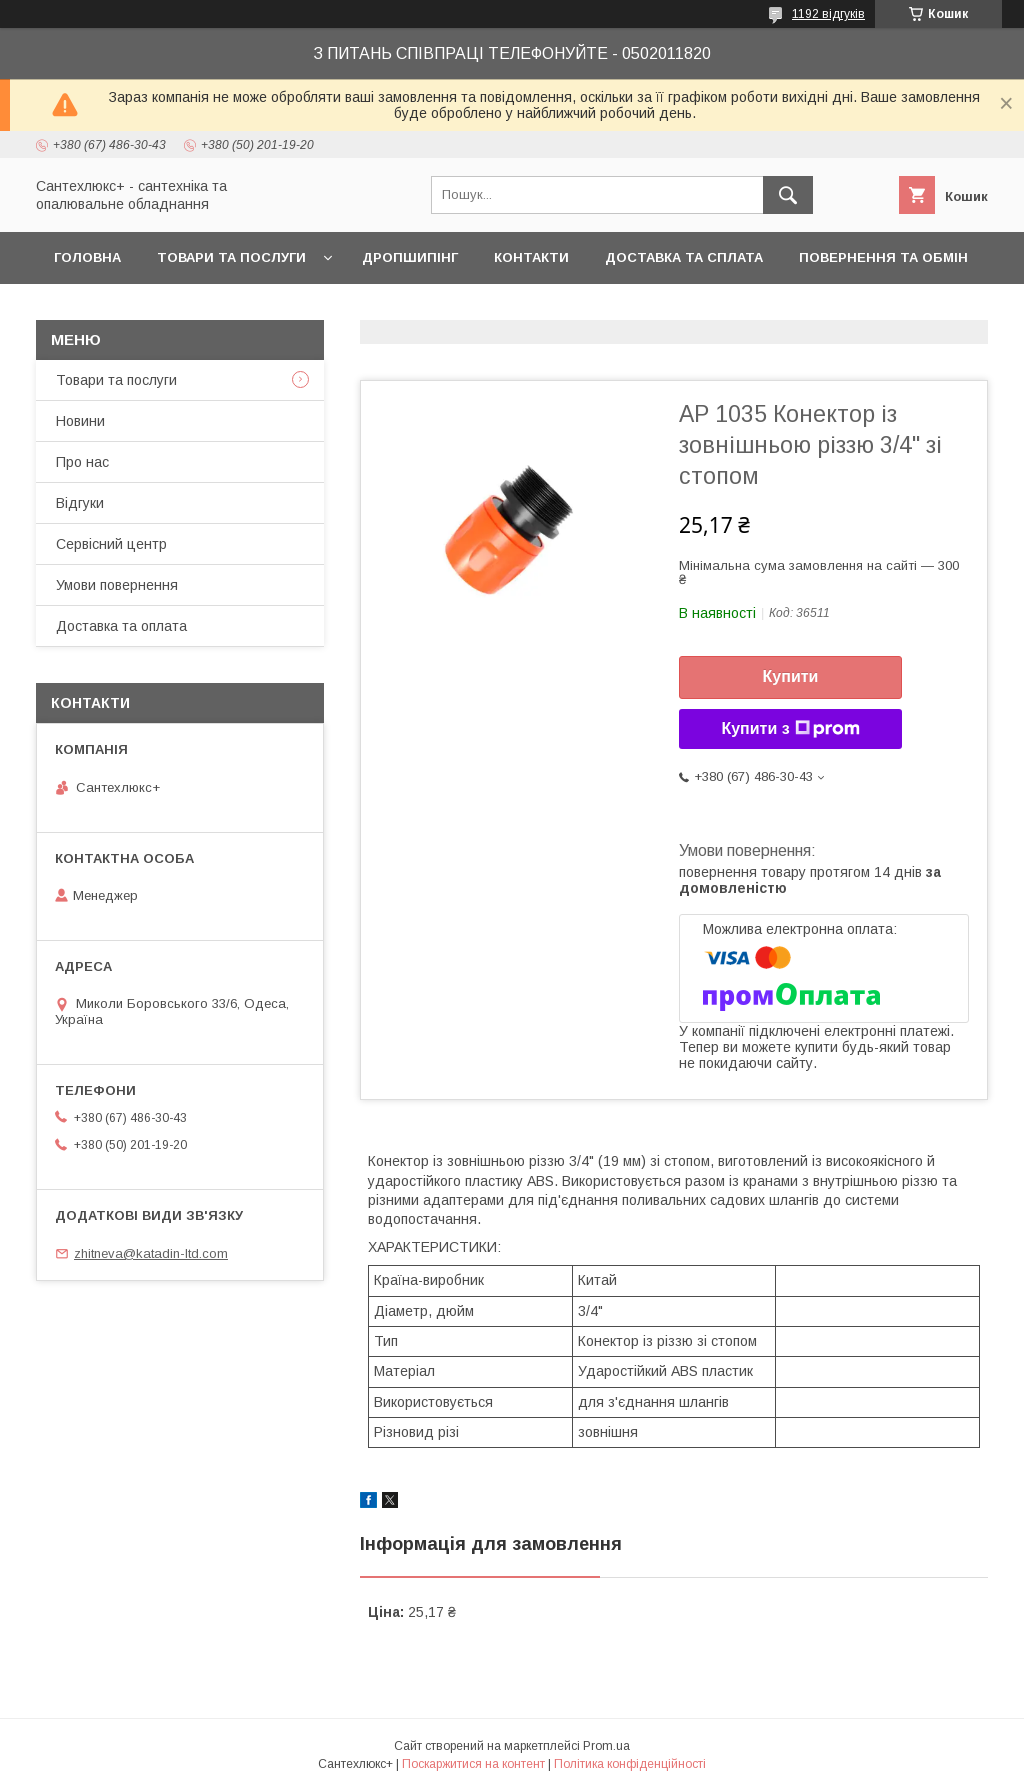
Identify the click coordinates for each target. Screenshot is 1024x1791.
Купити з (790, 729)
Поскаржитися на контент (473, 1764)
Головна (87, 257)
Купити (791, 676)
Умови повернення (117, 585)
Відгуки (80, 503)
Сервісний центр (111, 544)
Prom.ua (606, 1746)
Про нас (82, 462)
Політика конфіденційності (630, 1764)
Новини (80, 421)
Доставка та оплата (121, 626)
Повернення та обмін (883, 257)
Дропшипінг (410, 257)
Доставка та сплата (684, 257)
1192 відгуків (828, 14)
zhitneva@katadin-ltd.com (151, 1253)
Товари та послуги (231, 257)
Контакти (531, 257)
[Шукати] (788, 195)
